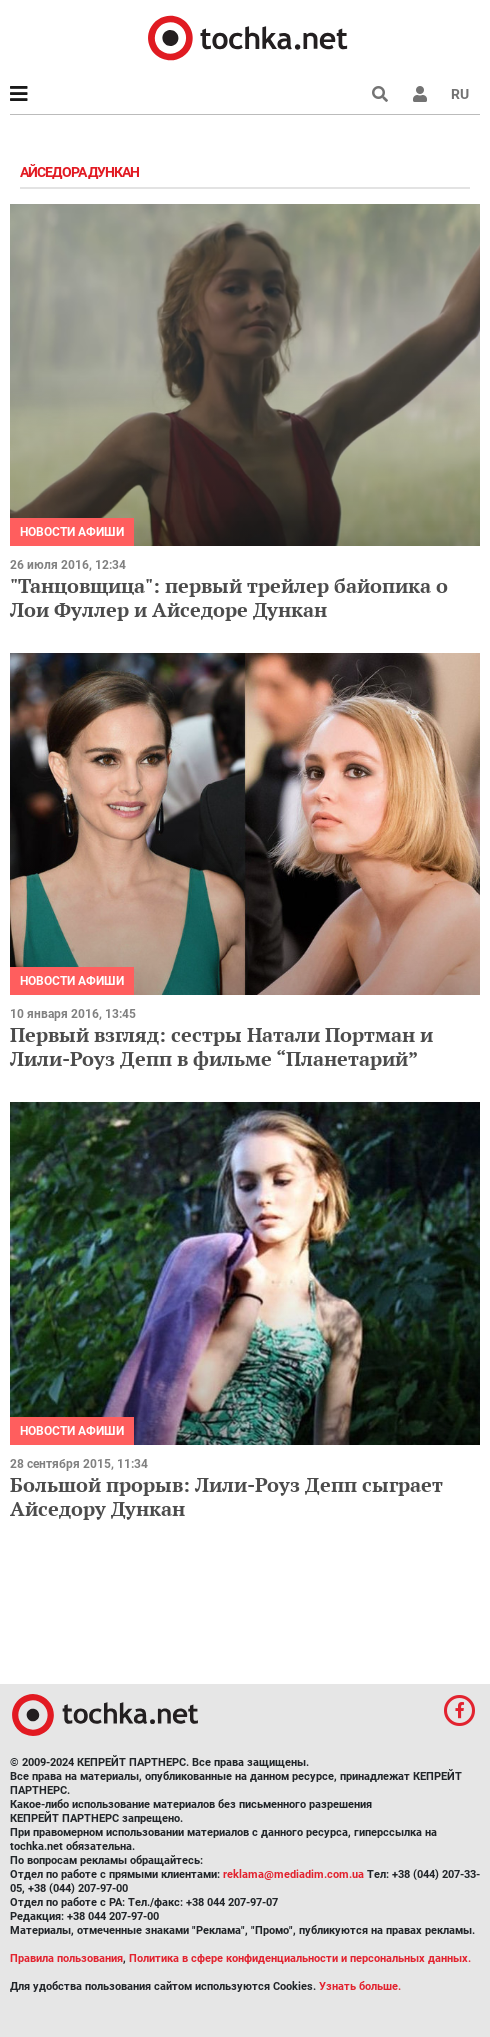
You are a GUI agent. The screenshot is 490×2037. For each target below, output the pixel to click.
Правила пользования (66, 1958)
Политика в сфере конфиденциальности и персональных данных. (300, 1958)
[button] (420, 94)
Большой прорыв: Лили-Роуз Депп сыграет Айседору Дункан (226, 1496)
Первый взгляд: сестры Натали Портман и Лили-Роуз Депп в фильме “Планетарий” (221, 1046)
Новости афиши (72, 532)
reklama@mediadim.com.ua (293, 1874)
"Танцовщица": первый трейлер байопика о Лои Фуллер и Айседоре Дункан (229, 597)
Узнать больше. (360, 1986)
